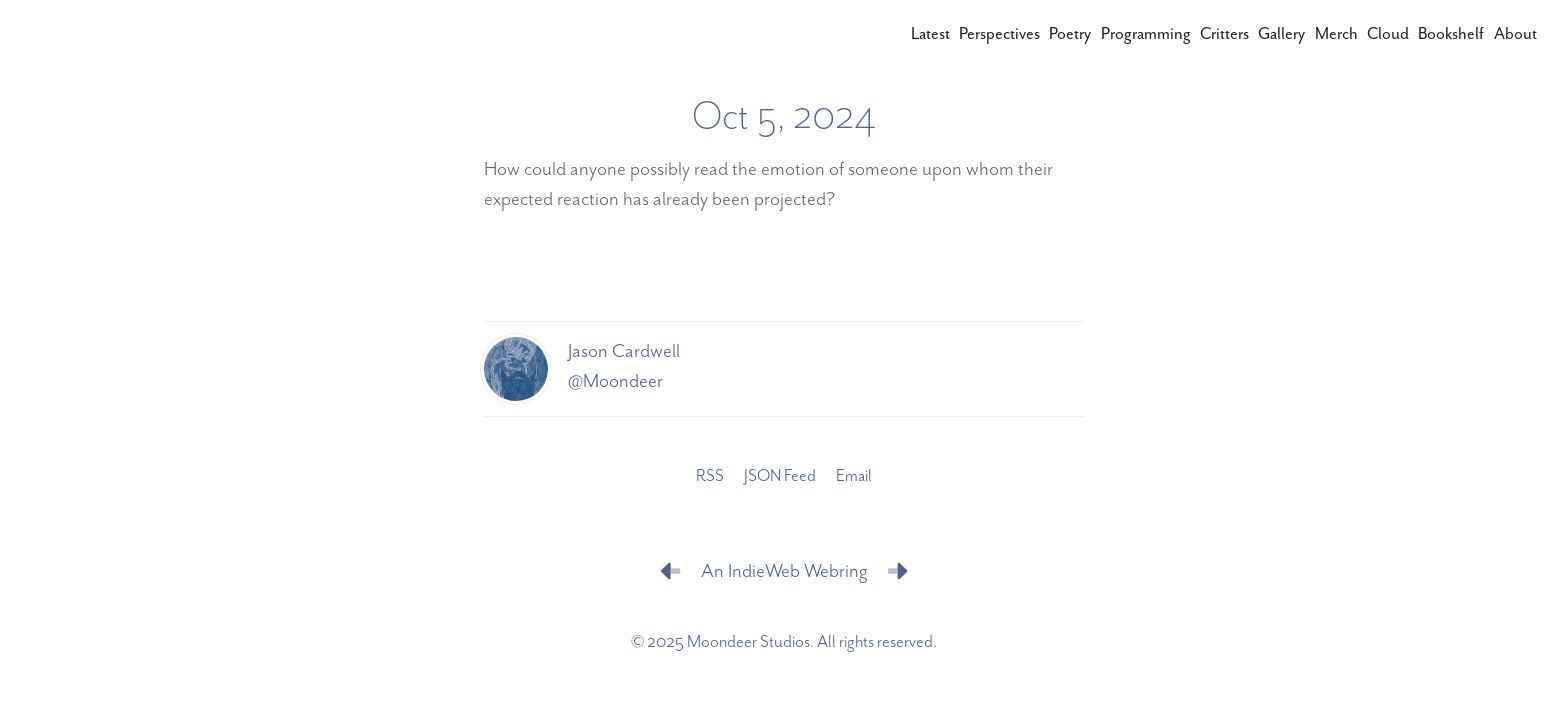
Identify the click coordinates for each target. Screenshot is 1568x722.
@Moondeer (615, 381)
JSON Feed (780, 476)
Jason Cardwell (624, 351)
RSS (710, 476)
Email (854, 476)
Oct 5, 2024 (784, 117)
